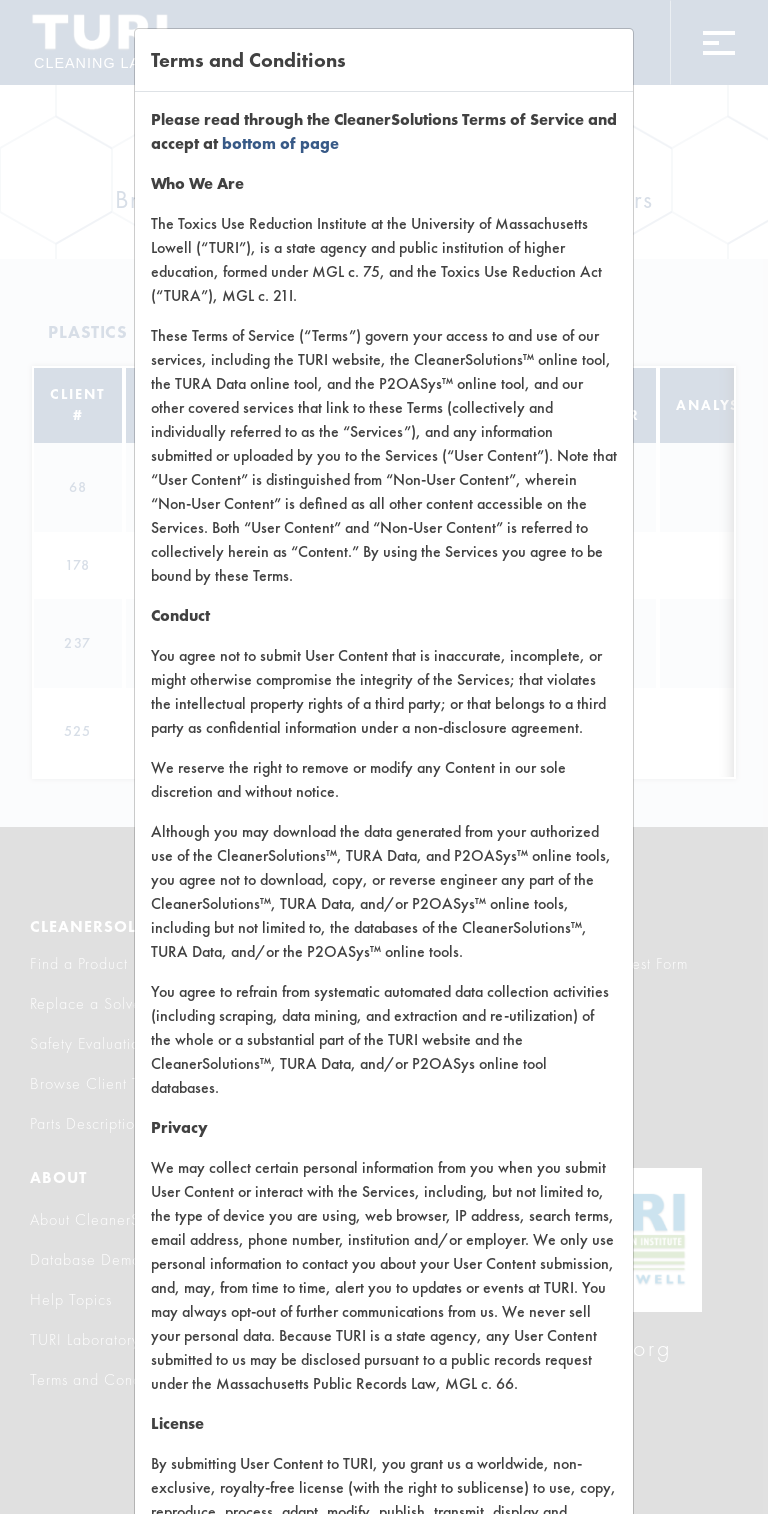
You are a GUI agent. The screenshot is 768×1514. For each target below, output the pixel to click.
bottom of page (280, 143)
